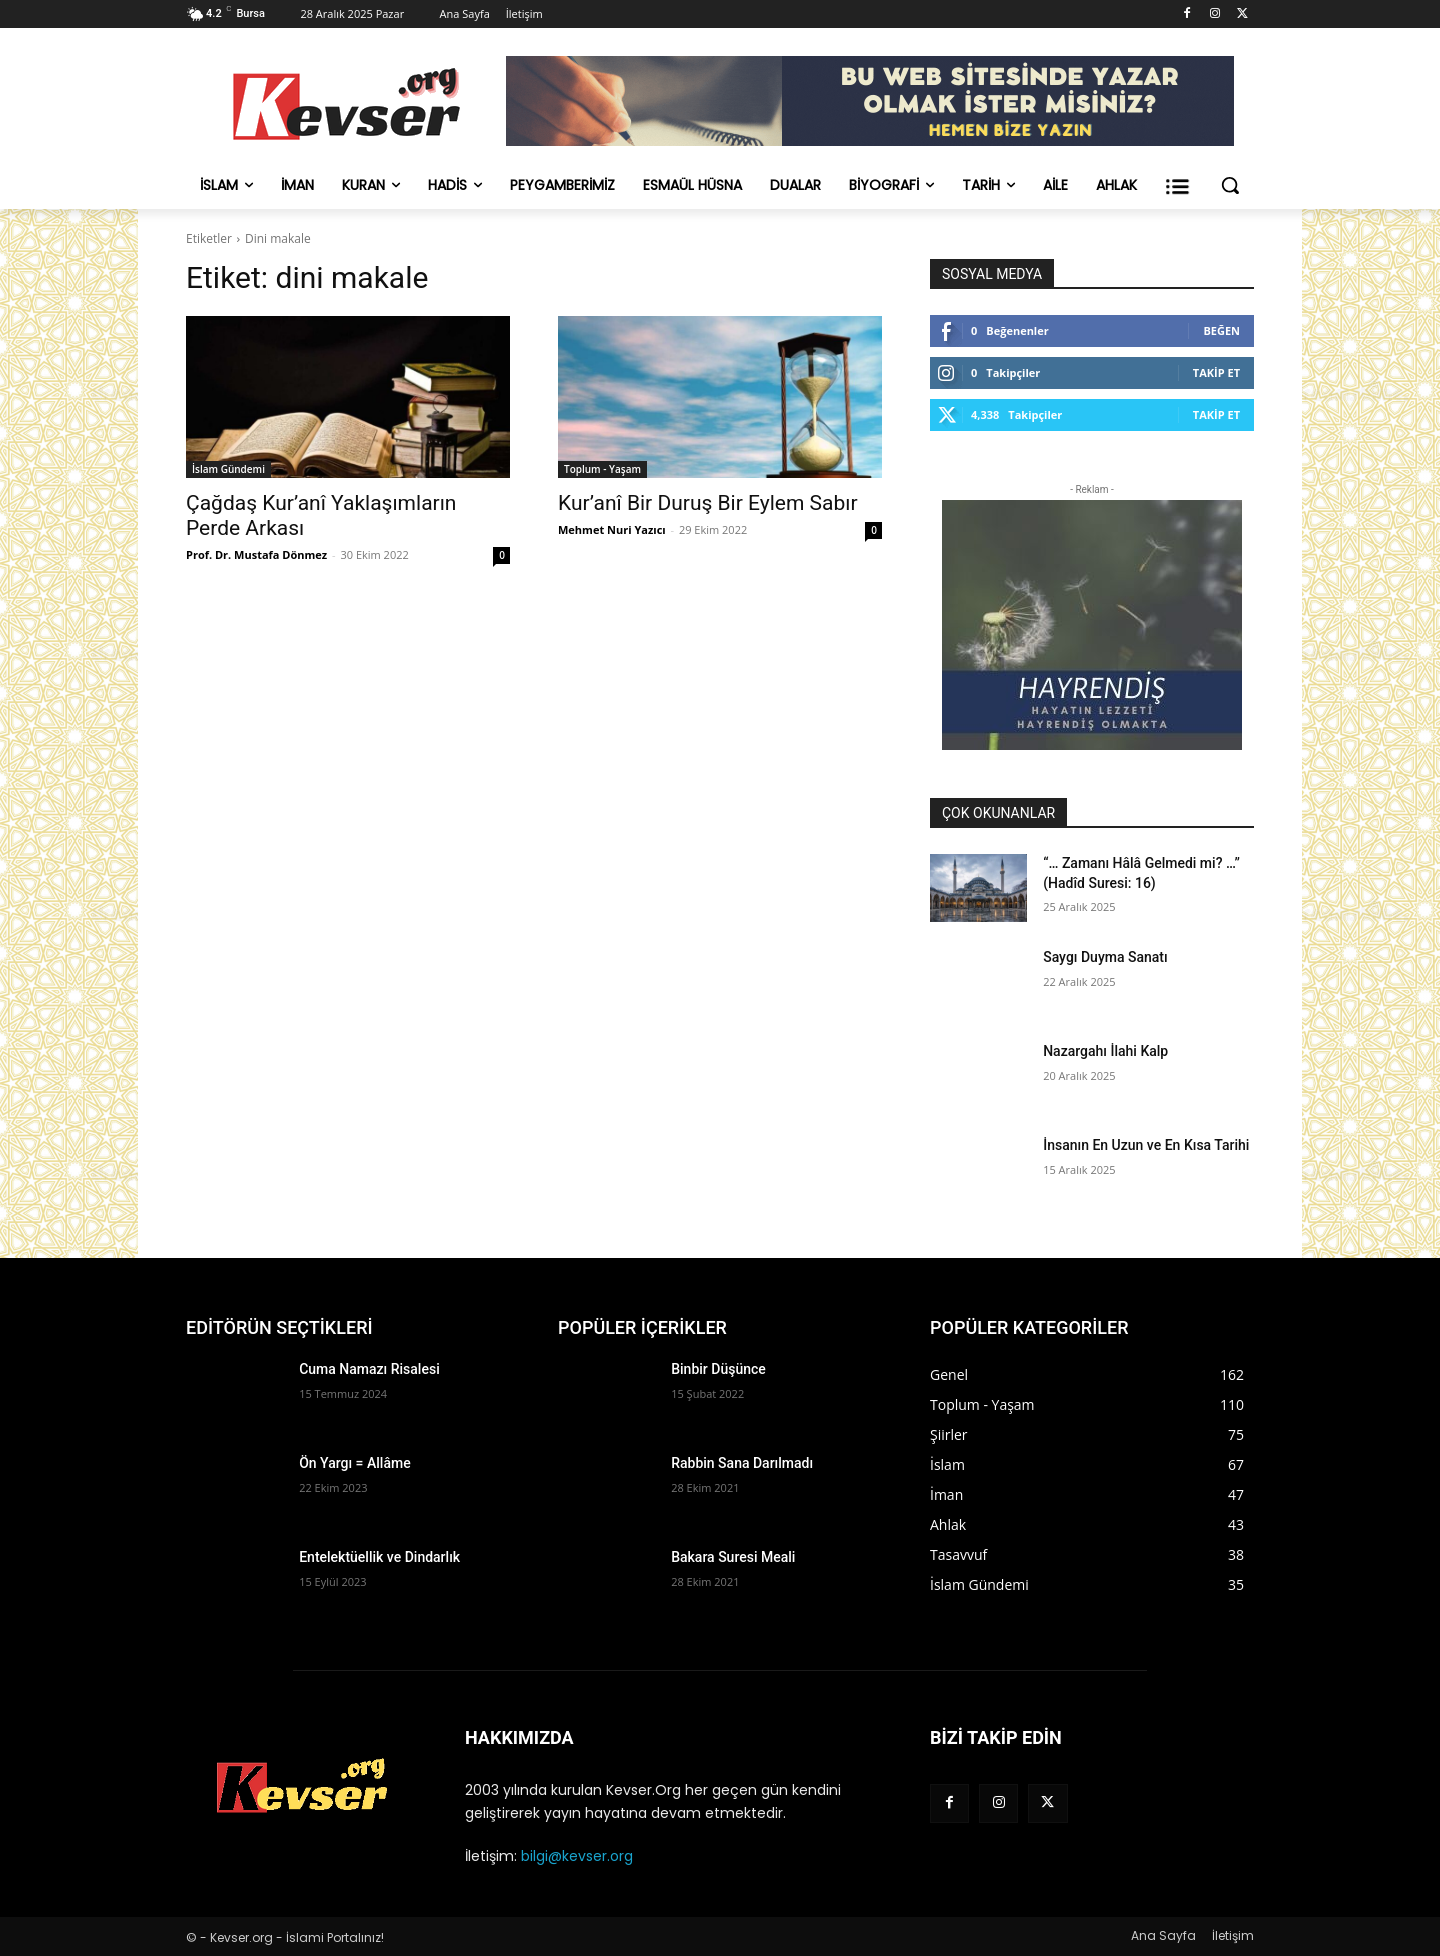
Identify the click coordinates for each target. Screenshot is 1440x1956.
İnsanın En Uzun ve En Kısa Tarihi (1146, 1145)
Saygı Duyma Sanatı (1105, 957)
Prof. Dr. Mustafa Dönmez (256, 554)
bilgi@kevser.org (577, 1856)
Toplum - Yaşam (602, 469)
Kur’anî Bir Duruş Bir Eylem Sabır (708, 503)
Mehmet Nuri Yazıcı (612, 529)
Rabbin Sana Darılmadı (742, 1463)
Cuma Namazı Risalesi (369, 1369)
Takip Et (1216, 372)
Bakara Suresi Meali (733, 1557)
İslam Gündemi (228, 469)
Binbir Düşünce (718, 1369)
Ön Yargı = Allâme (354, 1463)
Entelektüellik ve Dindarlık (379, 1557)
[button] (1230, 185)
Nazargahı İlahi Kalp (1105, 1051)
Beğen (1221, 330)
